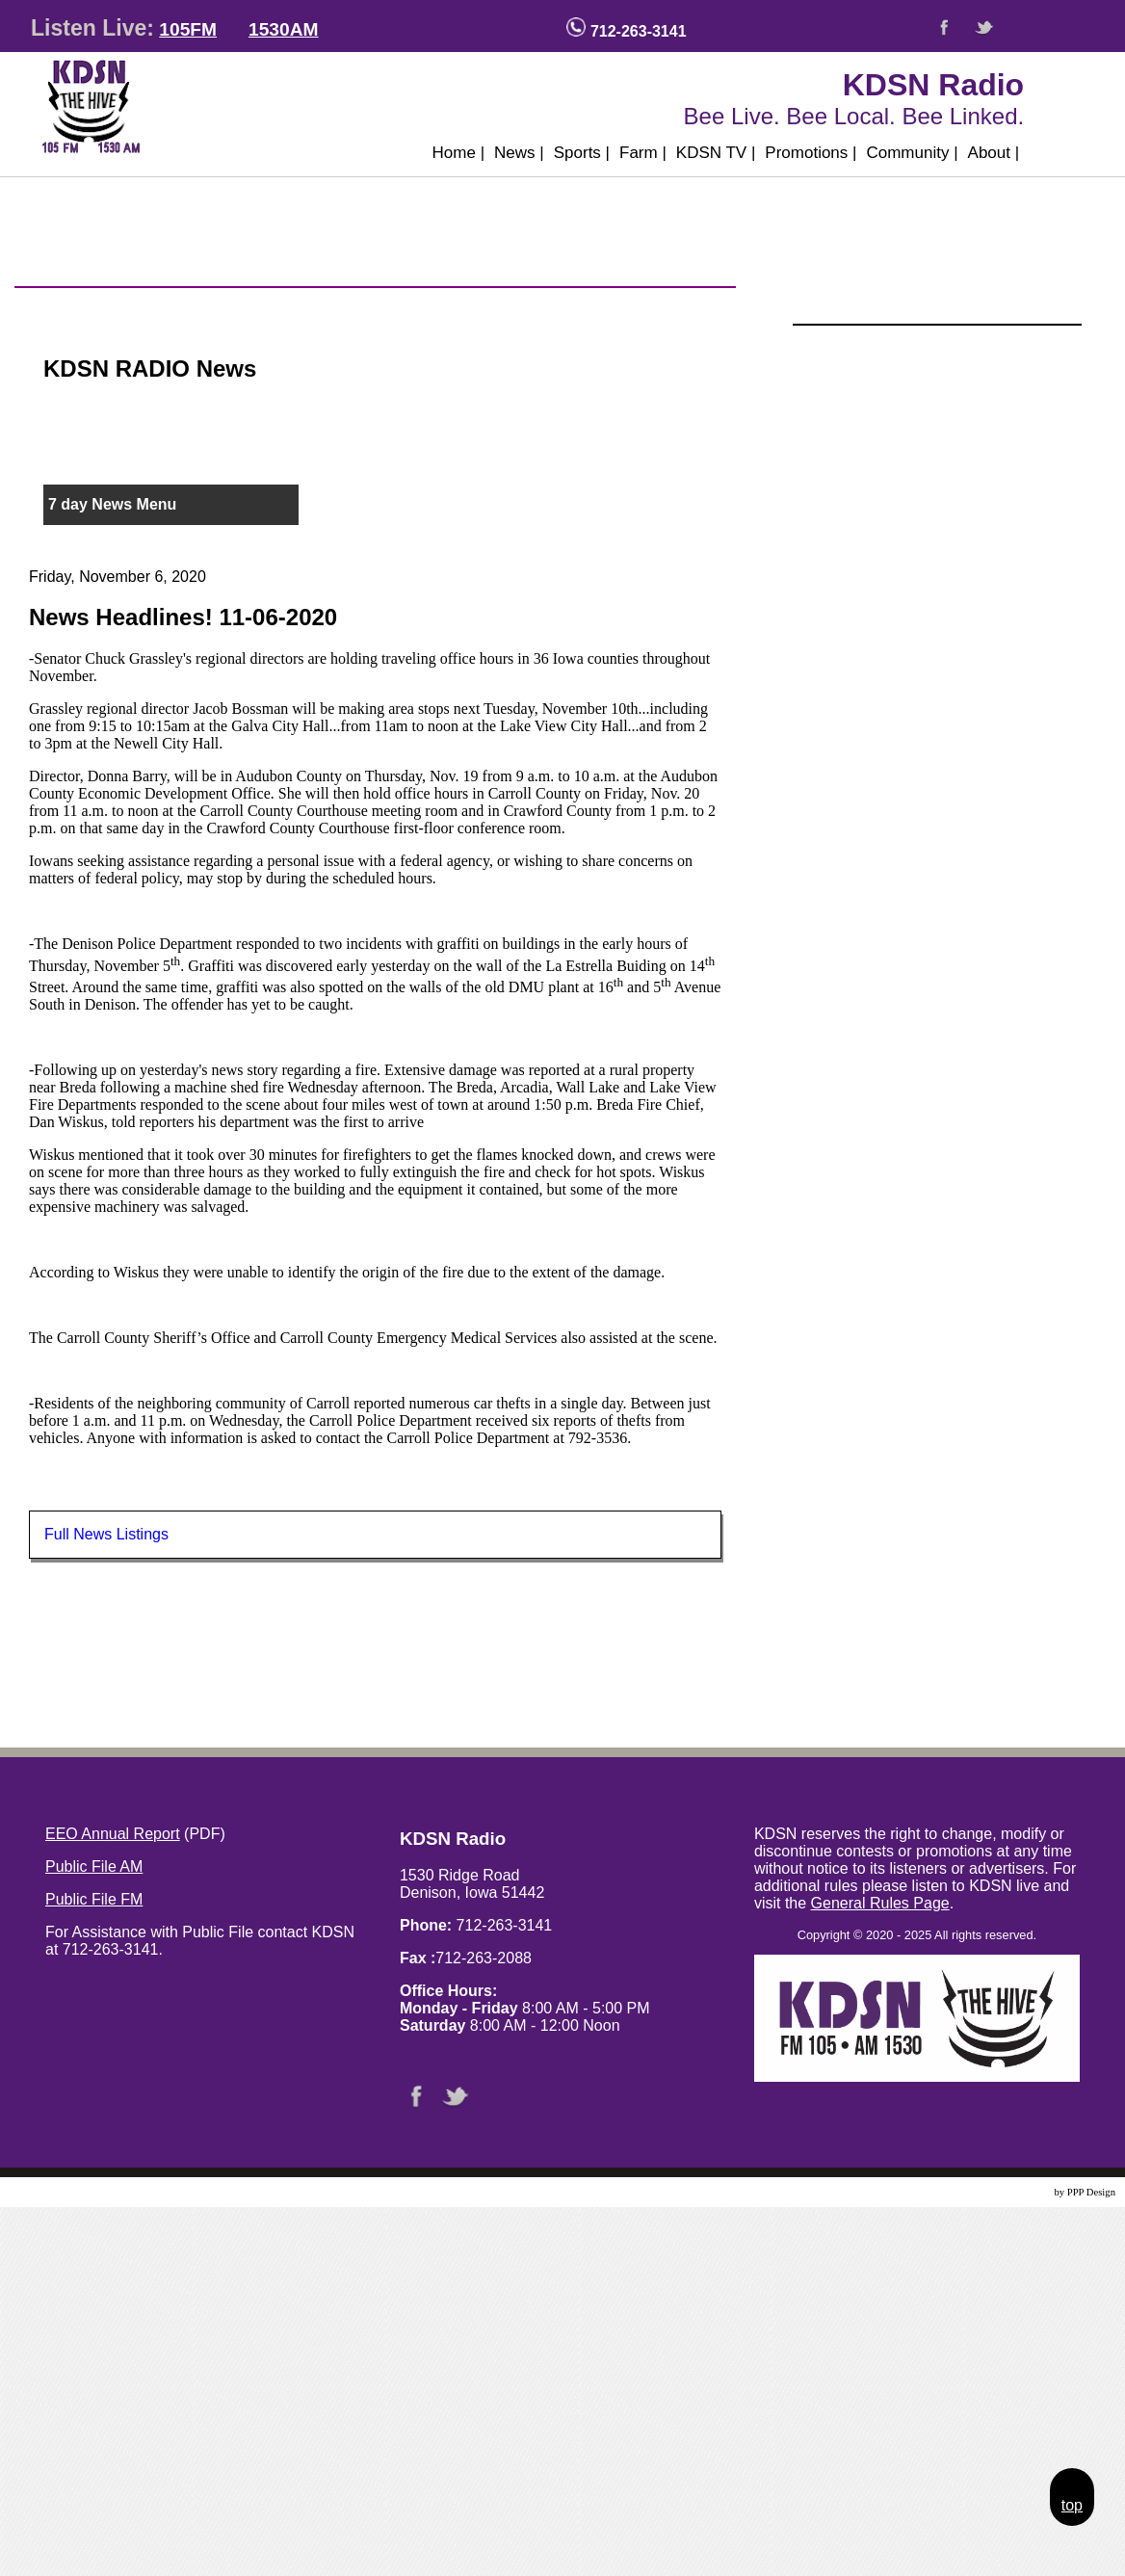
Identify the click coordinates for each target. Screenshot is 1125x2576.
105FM (188, 29)
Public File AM (94, 1866)
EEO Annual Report (112, 1834)
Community (911, 153)
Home (458, 153)
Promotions (810, 153)
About (994, 153)
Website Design (1019, 2192)
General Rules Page (880, 1903)
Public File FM (94, 1899)
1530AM (284, 29)
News (519, 153)
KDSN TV (716, 153)
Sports (582, 153)
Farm (643, 153)
